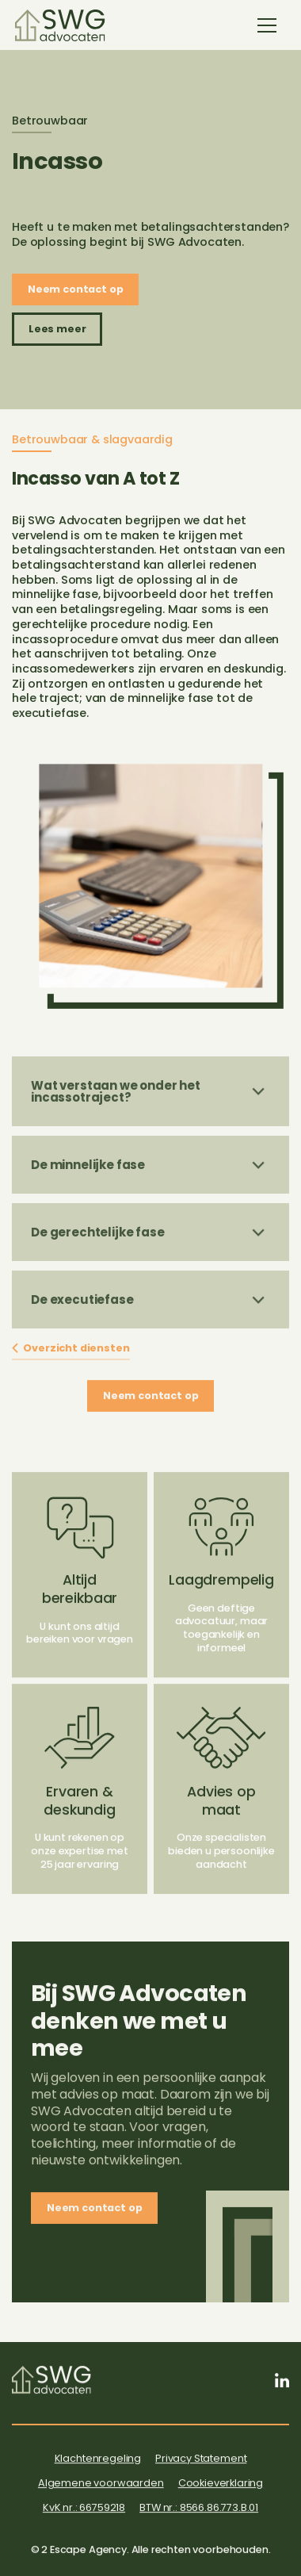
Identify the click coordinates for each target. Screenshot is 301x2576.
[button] (267, 25)
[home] (60, 25)
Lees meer (57, 328)
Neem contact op (76, 289)
